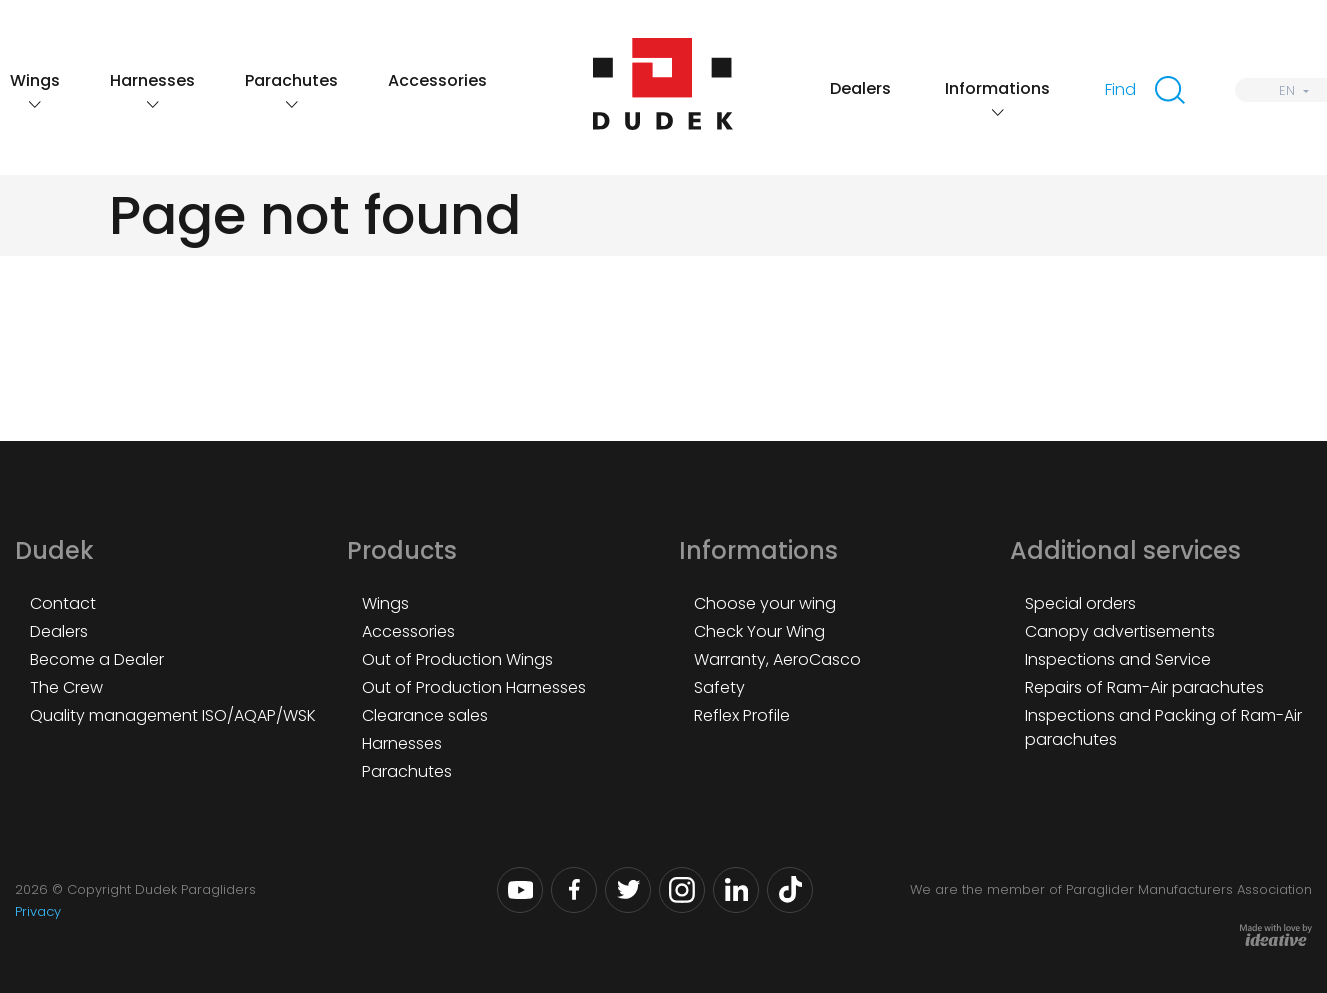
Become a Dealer (97, 659)
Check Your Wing (759, 631)
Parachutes (291, 80)
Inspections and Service (1118, 659)
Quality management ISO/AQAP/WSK (173, 715)
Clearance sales (425, 715)
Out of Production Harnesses (474, 687)
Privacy (38, 911)
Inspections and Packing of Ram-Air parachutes (1163, 727)
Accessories (437, 80)
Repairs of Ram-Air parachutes (1144, 687)
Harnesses (152, 80)
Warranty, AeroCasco (777, 659)
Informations (997, 88)
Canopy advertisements (1120, 631)
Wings (35, 80)
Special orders (1080, 603)
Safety (719, 687)
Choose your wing (765, 603)
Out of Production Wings (457, 659)
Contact (63, 603)
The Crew (66, 687)
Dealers (860, 88)
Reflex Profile (742, 715)
